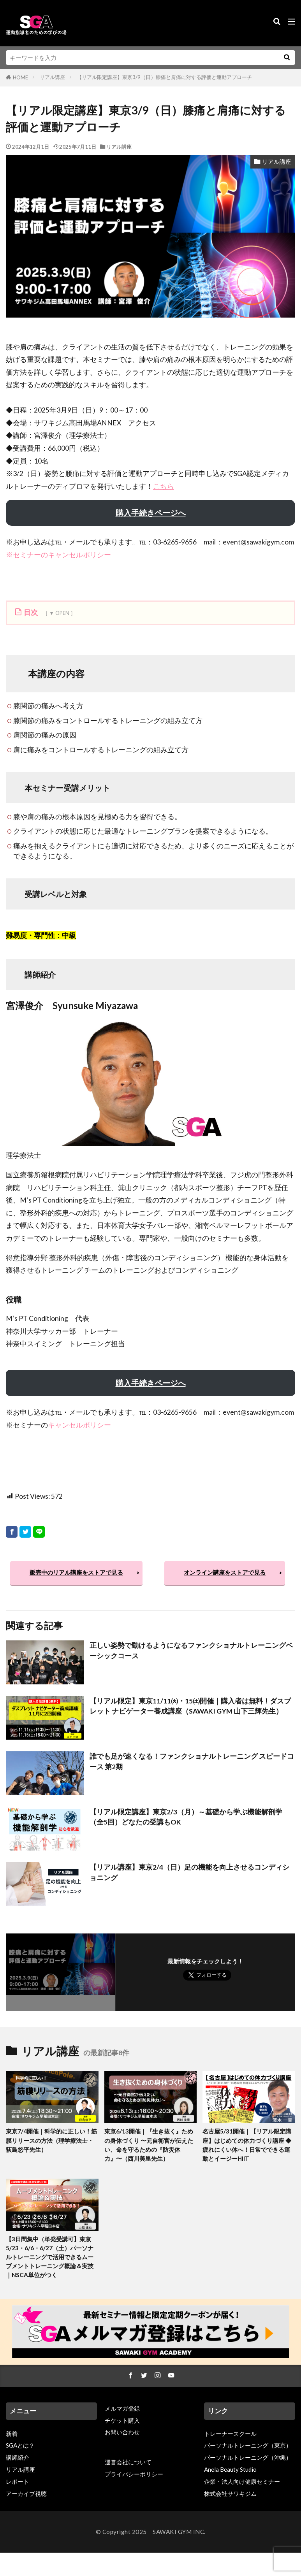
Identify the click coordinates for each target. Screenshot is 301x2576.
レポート (17, 2481)
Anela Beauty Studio (230, 2469)
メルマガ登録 (122, 2408)
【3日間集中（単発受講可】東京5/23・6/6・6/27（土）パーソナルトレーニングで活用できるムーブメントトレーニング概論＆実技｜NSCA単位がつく (49, 2256)
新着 (12, 2433)
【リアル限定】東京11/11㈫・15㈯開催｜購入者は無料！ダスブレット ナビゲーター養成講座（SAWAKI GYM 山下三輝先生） (190, 1706)
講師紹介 (17, 2457)
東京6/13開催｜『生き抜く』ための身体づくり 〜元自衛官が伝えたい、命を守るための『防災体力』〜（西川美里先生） (148, 2145)
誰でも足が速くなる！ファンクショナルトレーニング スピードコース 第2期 (192, 1761)
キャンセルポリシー (79, 1425)
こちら (163, 486)
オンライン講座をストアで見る (225, 1572)
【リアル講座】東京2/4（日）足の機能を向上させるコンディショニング (189, 1872)
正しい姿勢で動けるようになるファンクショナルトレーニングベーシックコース (191, 1650)
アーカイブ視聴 (26, 2493)
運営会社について (128, 2461)
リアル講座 (52, 77)
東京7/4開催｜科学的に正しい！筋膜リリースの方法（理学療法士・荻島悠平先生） (51, 2140)
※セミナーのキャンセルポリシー (58, 555)
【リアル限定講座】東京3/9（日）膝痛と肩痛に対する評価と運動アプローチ (164, 77)
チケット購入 (122, 2420)
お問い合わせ (122, 2432)
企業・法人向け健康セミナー (242, 2481)
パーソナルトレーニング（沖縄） (248, 2457)
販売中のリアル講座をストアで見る (76, 1572)
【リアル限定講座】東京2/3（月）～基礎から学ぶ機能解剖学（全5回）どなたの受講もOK (186, 1817)
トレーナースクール (230, 2433)
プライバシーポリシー (134, 2474)
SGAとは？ (20, 2445)
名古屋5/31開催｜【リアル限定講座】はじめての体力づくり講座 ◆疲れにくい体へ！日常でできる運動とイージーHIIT (246, 2145)
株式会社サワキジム (230, 2493)
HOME (20, 77)
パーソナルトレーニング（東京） (248, 2445)
